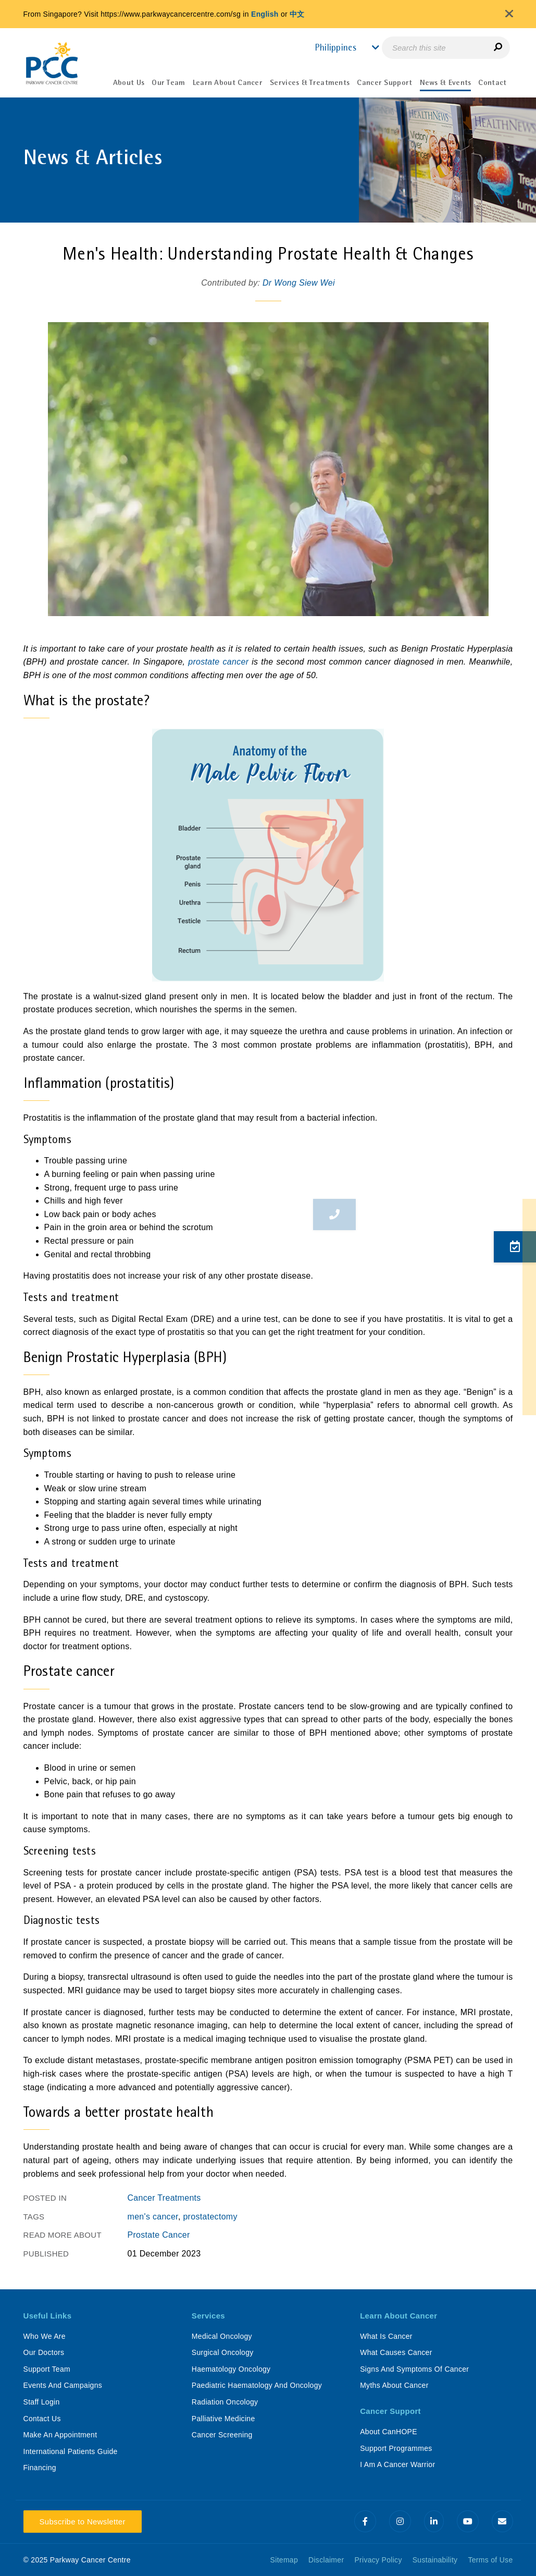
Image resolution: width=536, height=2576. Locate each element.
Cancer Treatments (164, 2197)
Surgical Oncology (223, 2352)
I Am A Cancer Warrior (397, 2464)
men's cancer (153, 2216)
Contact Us (42, 2418)
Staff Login (41, 2402)
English (265, 14)
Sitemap (284, 2560)
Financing (39, 2467)
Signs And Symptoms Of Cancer (414, 2369)
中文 (297, 14)
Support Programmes (396, 2448)
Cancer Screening (222, 2435)
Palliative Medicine (223, 2418)
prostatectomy (210, 2216)
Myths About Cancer (394, 2385)
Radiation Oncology (225, 2402)
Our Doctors (44, 2352)
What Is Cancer (386, 2336)
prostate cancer (218, 661)
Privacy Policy (378, 2560)
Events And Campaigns (63, 2385)
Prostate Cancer (159, 2234)
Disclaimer (326, 2560)
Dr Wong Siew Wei (299, 282)
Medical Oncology (222, 2336)
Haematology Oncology (231, 2369)
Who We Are (44, 2336)
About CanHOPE (388, 2431)
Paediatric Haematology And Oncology (257, 2385)
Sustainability (435, 2560)
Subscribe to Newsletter (83, 2521)
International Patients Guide (70, 2451)
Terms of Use (490, 2560)
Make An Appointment (60, 2435)
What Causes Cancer (396, 2352)
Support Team (47, 2369)
